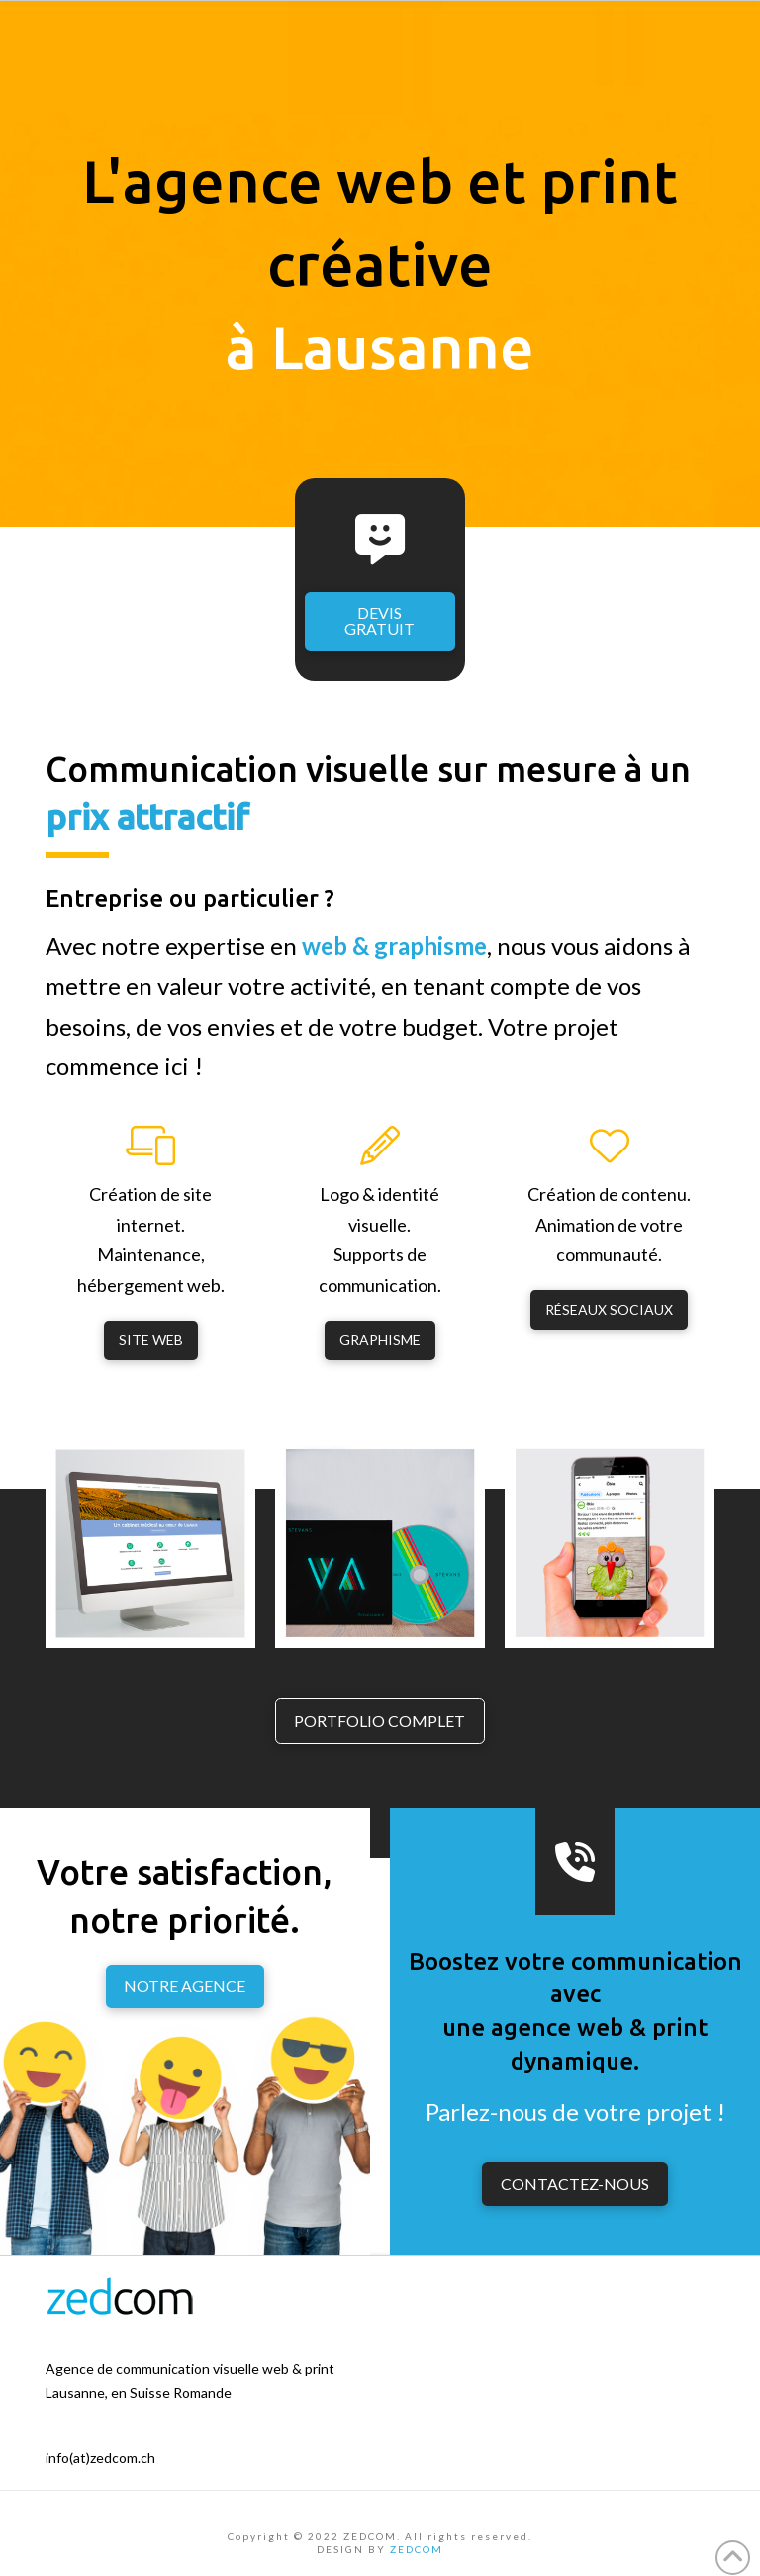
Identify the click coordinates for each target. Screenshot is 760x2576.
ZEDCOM (416, 2549)
